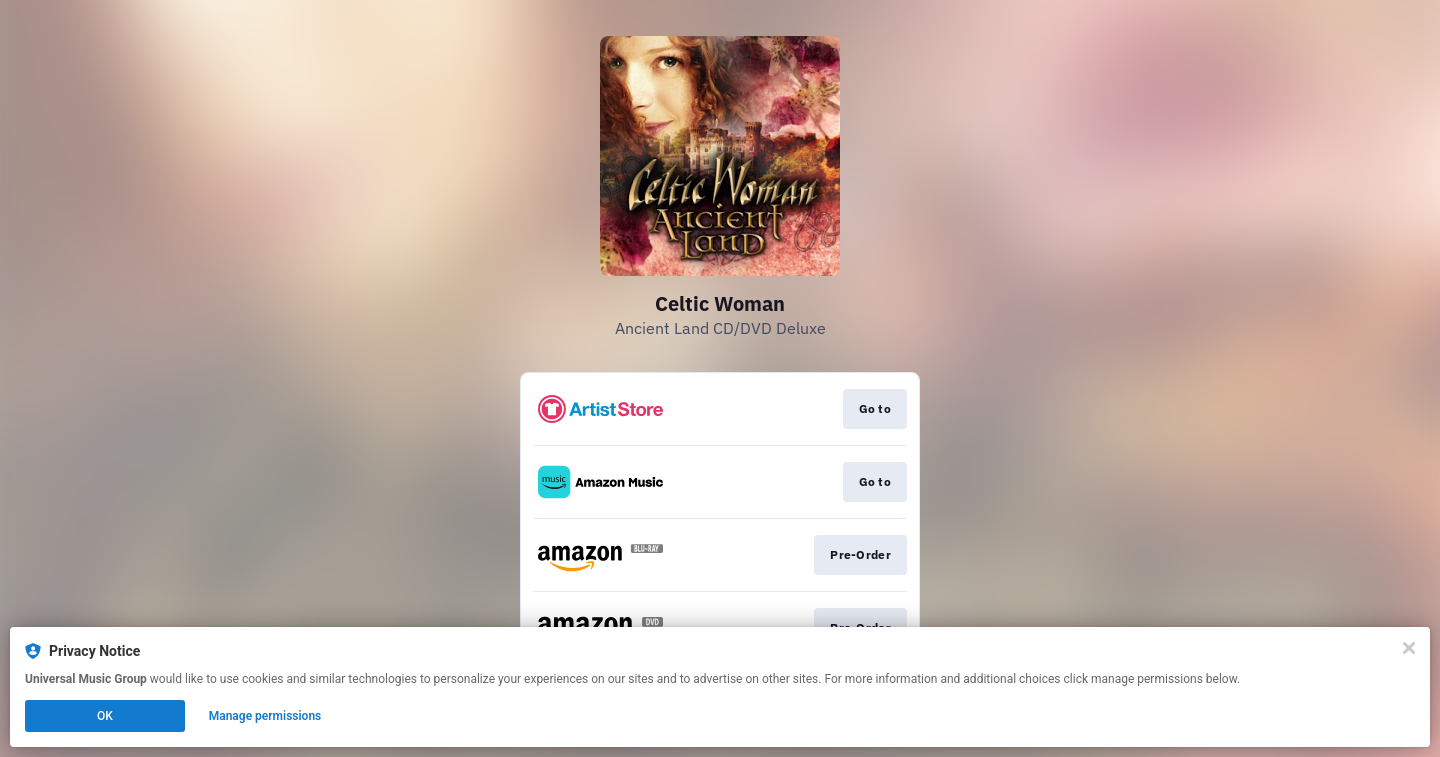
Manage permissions (265, 716)
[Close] (1409, 648)
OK (105, 716)
